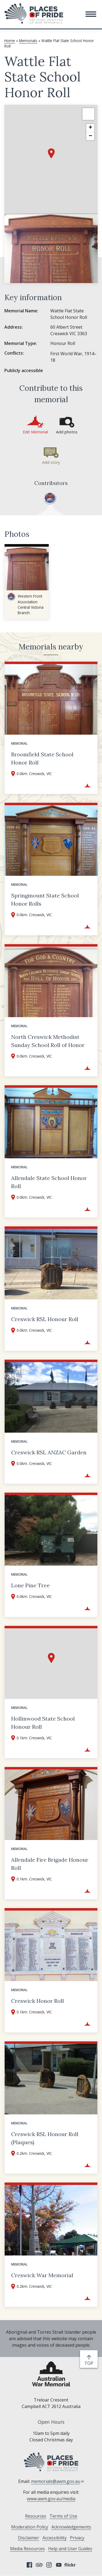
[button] (91, 14)
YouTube (58, 2565)
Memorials (28, 40)
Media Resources (27, 2549)
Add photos (67, 431)
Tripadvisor (39, 2565)
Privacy (77, 2538)
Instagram (49, 2565)
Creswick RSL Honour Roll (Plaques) (44, 2138)
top (89, 2363)
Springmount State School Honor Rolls (45, 899)
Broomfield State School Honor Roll (42, 758)
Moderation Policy (29, 2527)
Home (9, 40)
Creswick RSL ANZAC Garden (48, 1452)
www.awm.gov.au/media (51, 2499)
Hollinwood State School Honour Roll (43, 1722)
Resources (35, 2516)
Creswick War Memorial (42, 2275)
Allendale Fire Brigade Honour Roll (49, 1863)
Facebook (29, 2565)
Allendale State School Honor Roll (49, 1182)
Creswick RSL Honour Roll (44, 1319)
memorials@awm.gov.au (57, 2481)
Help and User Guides (70, 2549)
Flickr (70, 2565)
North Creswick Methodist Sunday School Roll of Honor (48, 1040)
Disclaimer (28, 2538)
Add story (51, 462)
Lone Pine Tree (30, 1585)
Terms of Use (63, 2516)
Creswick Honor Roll (37, 2000)
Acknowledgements (71, 2527)
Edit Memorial (35, 431)
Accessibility (54, 2538)
